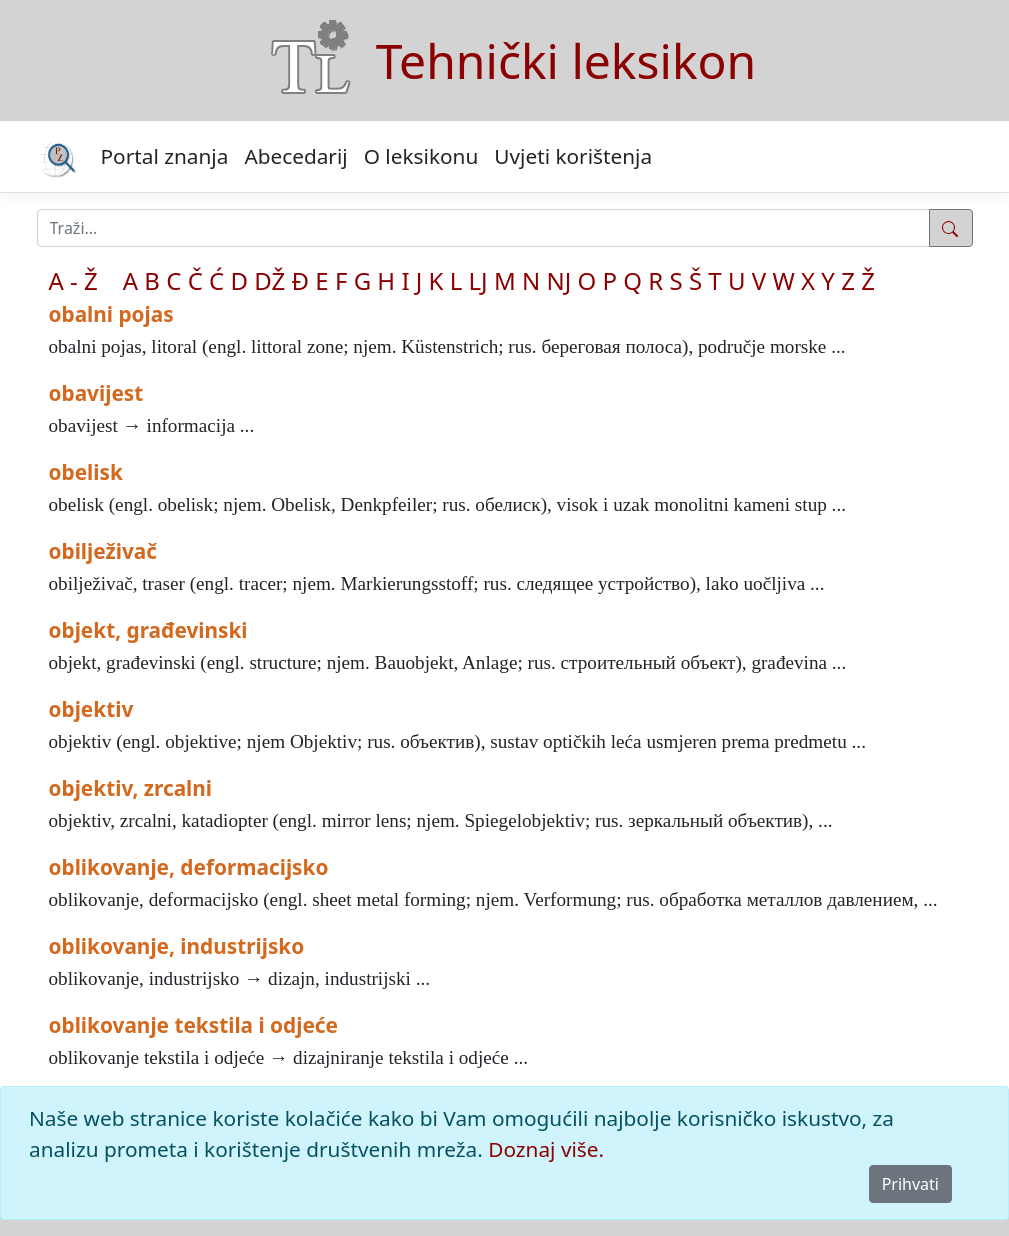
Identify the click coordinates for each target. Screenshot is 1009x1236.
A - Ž (73, 280)
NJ (558, 280)
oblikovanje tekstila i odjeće (194, 1025)
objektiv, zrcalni (131, 788)
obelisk (86, 472)
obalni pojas (111, 314)
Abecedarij (295, 156)
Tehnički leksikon (566, 60)
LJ (478, 280)
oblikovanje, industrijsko (177, 946)
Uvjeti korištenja (573, 156)
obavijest (96, 393)
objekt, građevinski (148, 630)
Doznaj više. (546, 1149)
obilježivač (103, 551)
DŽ (269, 280)
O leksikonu (421, 156)
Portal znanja (165, 156)
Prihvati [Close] (910, 1184)
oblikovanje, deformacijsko (189, 867)
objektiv (91, 709)
